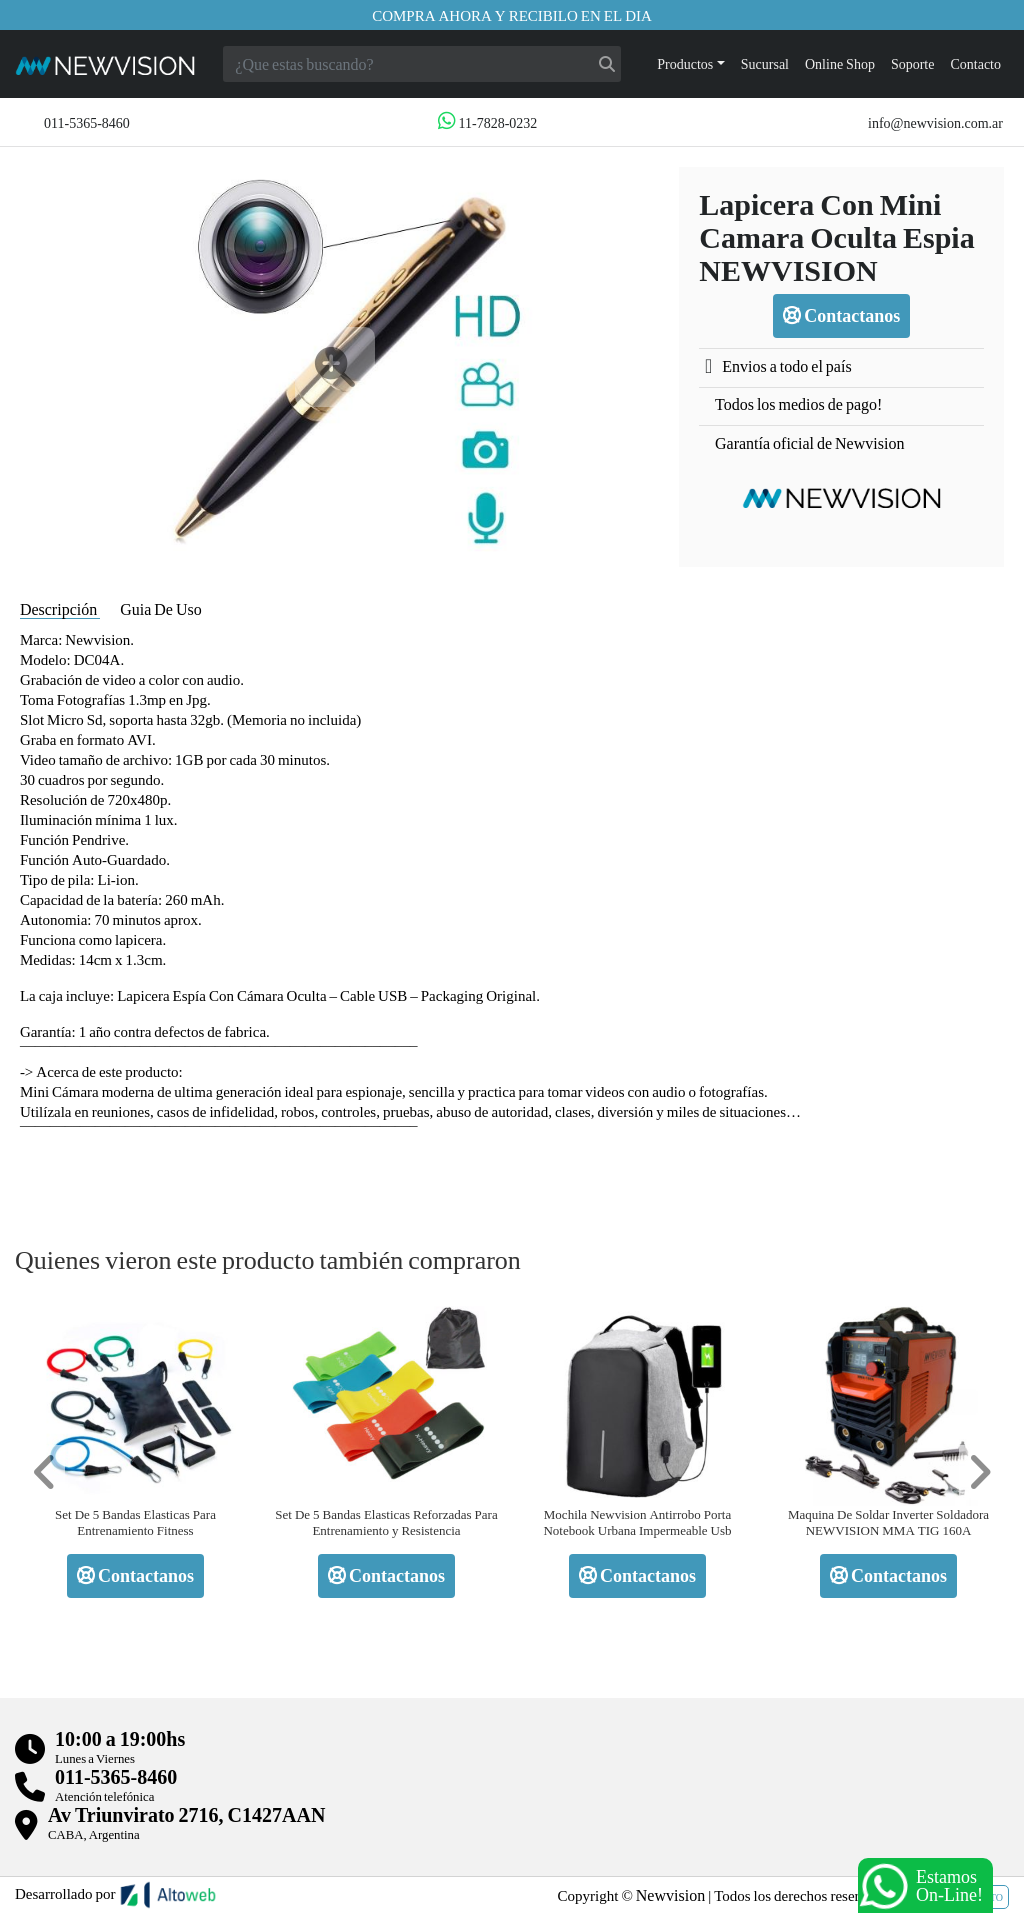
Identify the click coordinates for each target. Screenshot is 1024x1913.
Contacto (975, 63)
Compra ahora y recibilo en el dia (512, 15)
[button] (45, 1472)
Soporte (913, 63)
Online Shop (840, 63)
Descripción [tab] (60, 608)
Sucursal (765, 63)
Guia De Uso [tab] (161, 608)
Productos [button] (685, 63)
